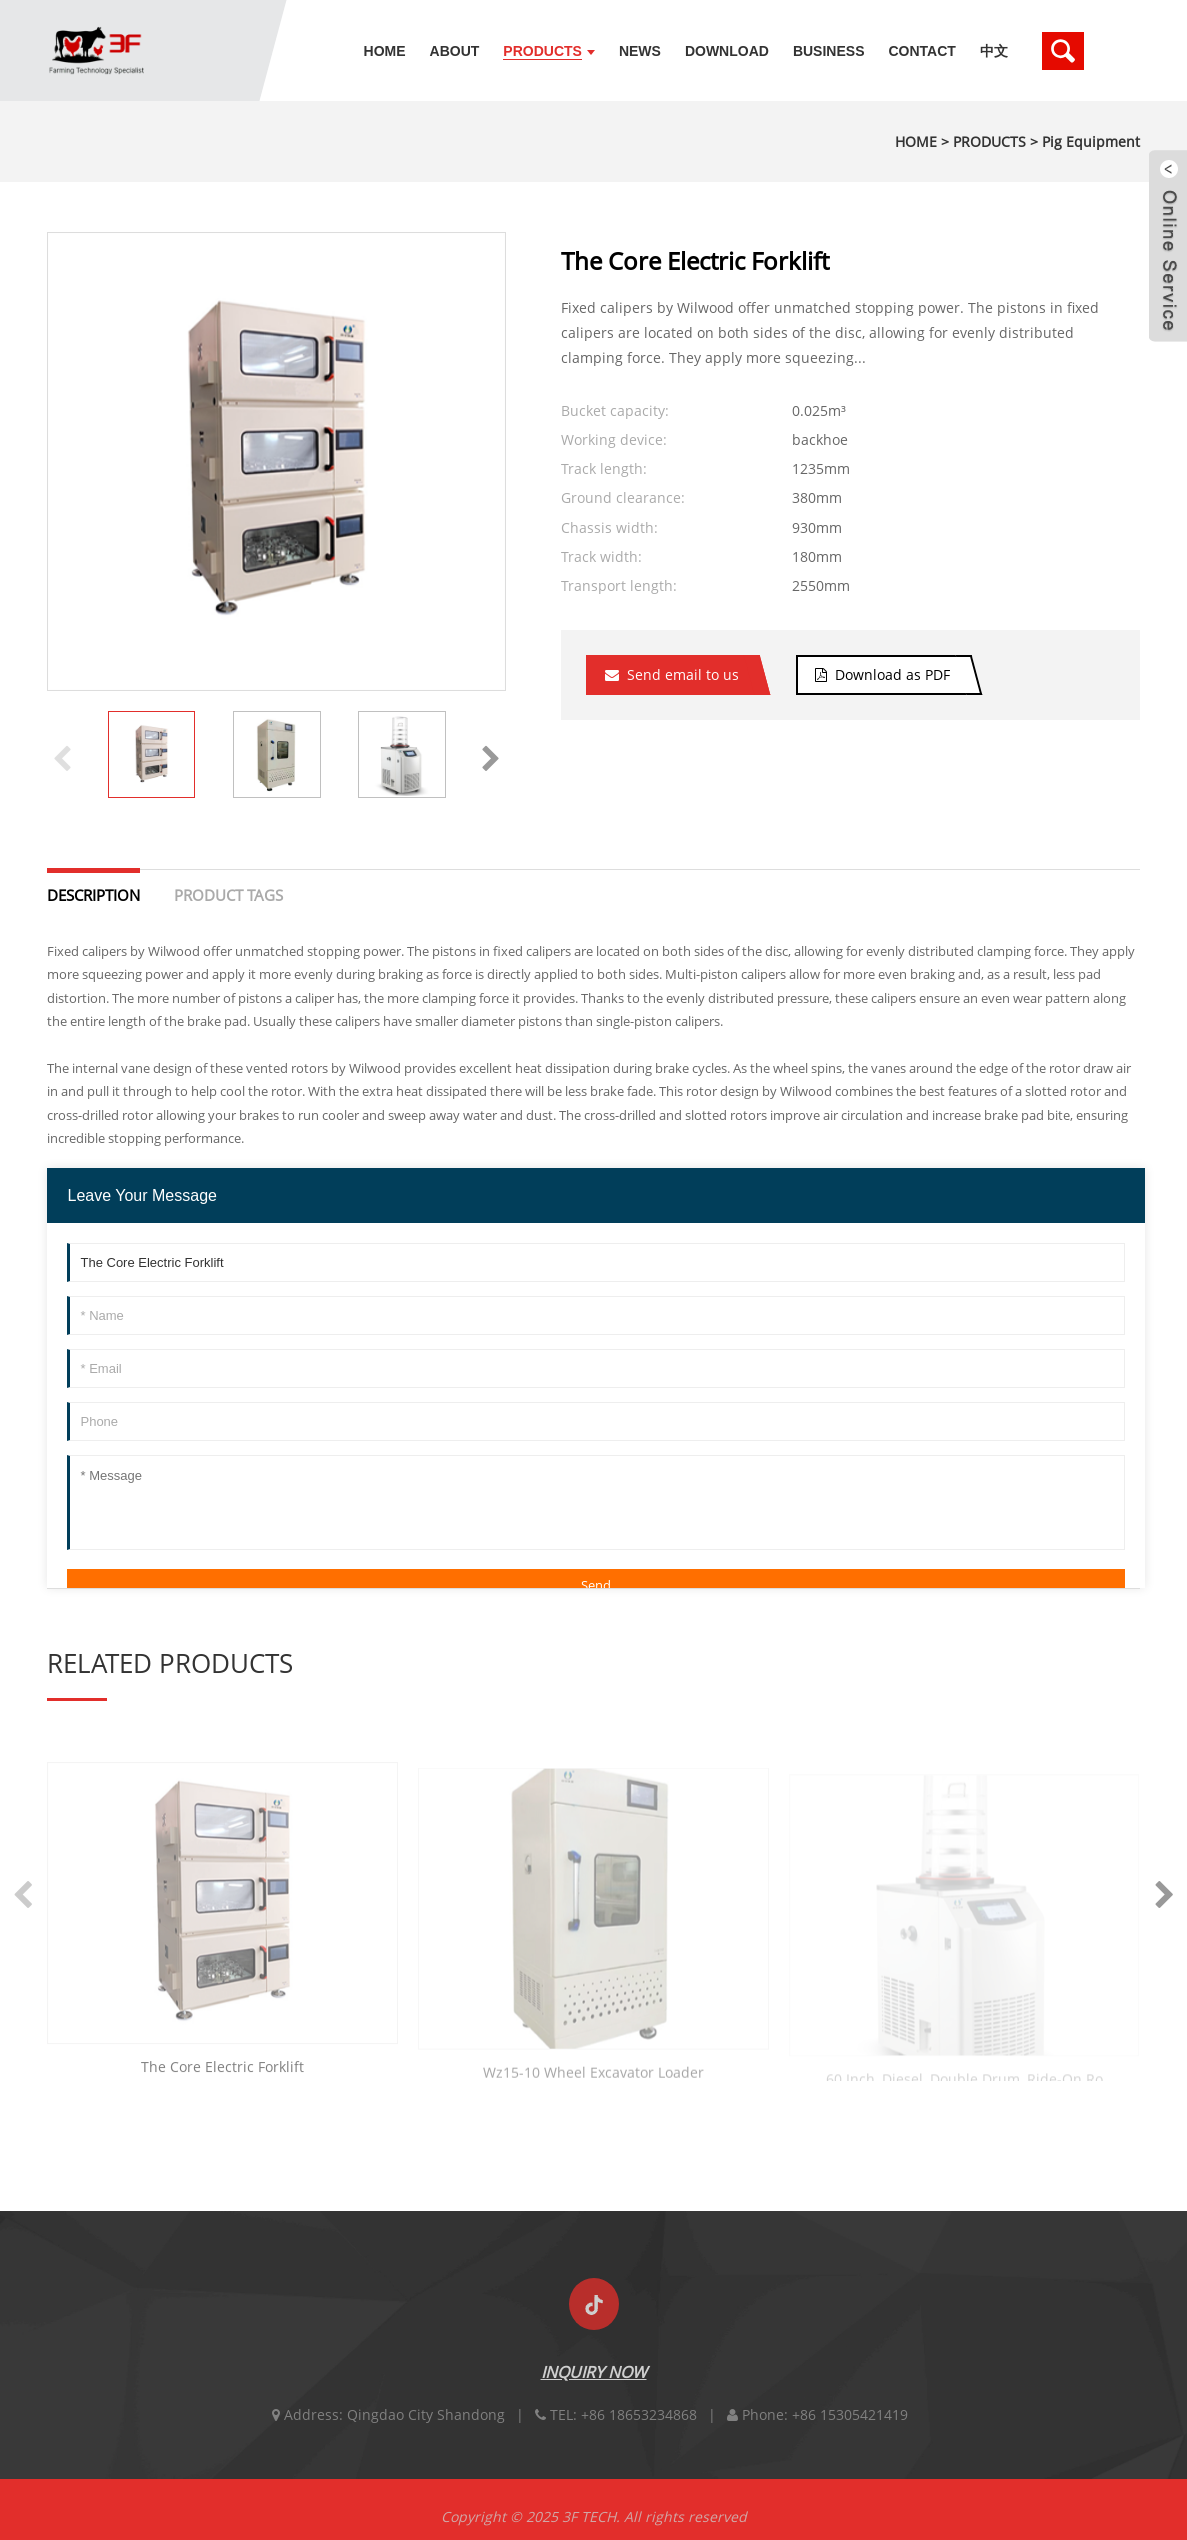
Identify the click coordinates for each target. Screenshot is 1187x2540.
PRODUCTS (989, 141)
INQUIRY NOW (594, 2391)
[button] (491, 755)
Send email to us (683, 674)
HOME (916, 141)
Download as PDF (892, 674)
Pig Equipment (1091, 141)
